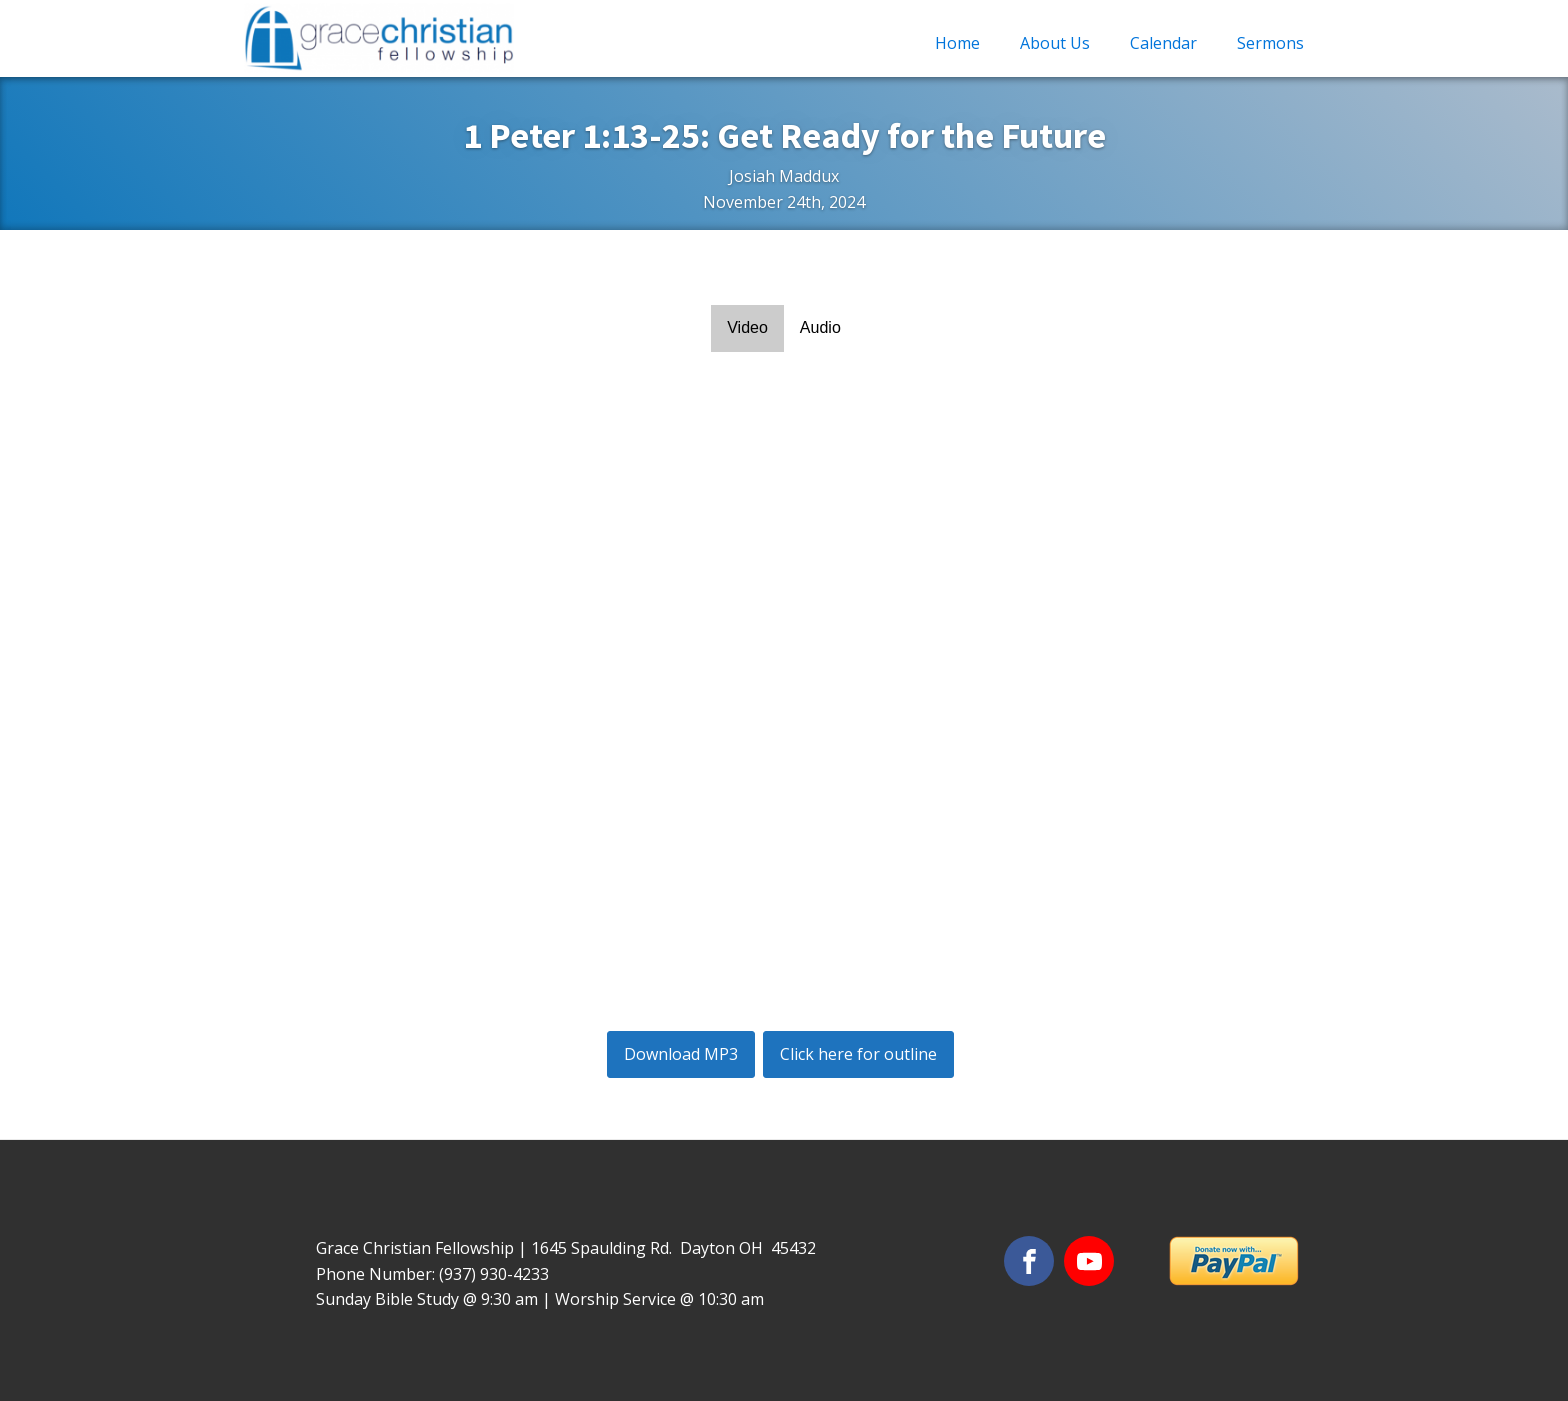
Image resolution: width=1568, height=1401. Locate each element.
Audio (820, 327)
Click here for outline (858, 1054)
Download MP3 (681, 1054)
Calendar (1163, 43)
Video (747, 327)
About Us (1055, 43)
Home (957, 43)
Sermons (1270, 43)
